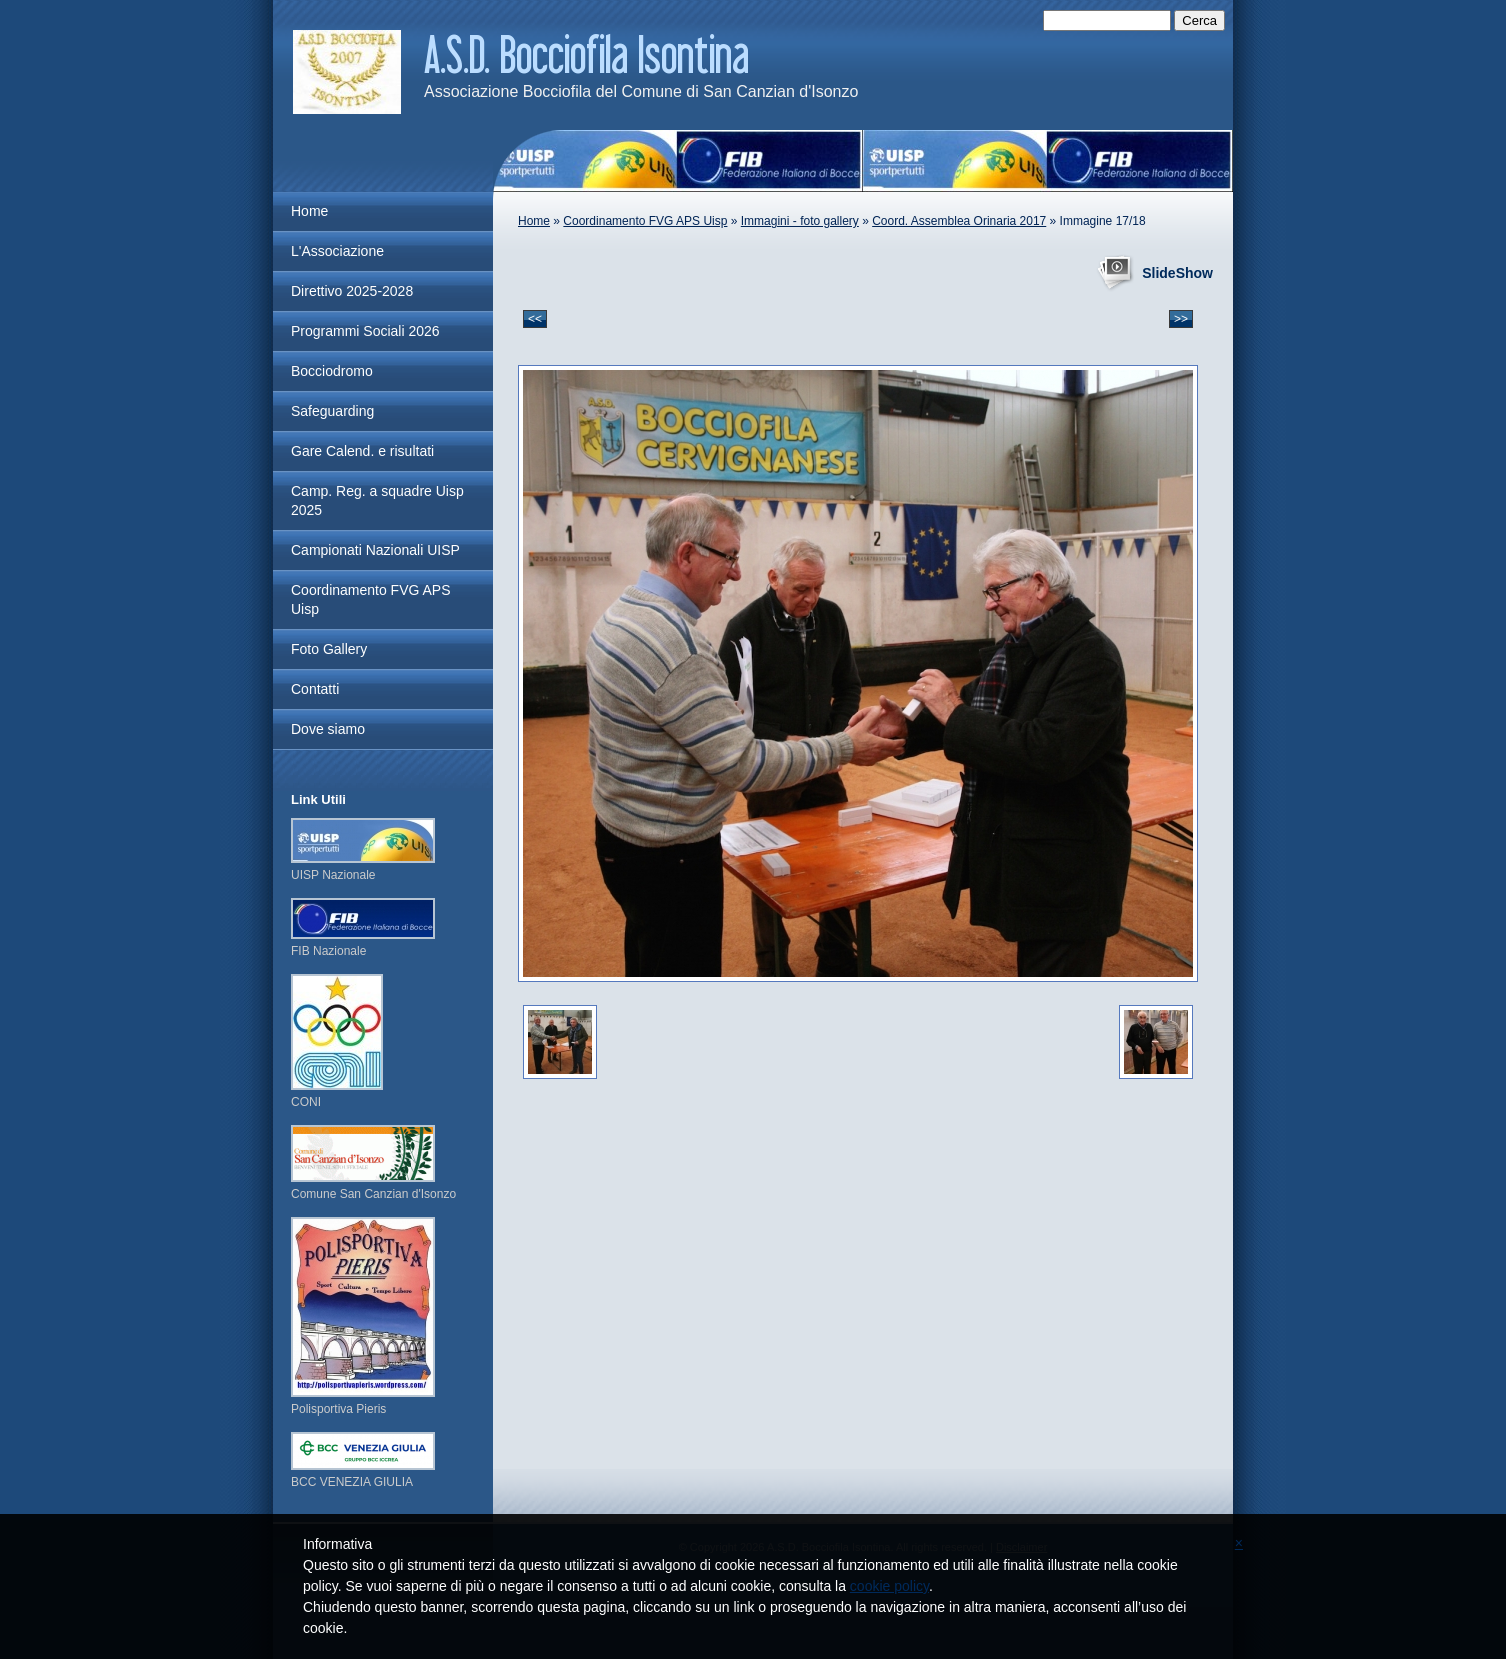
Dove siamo (328, 729)
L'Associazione (337, 251)
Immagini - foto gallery (800, 221)
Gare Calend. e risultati (362, 451)
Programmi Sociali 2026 (365, 331)
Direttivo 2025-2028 (352, 291)
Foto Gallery (329, 649)
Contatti (315, 689)
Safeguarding (332, 411)
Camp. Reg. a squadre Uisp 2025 (377, 500)
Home (534, 221)
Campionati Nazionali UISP (375, 550)
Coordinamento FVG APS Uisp (645, 221)
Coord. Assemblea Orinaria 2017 (959, 221)
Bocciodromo (332, 371)
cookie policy (889, 1586)
